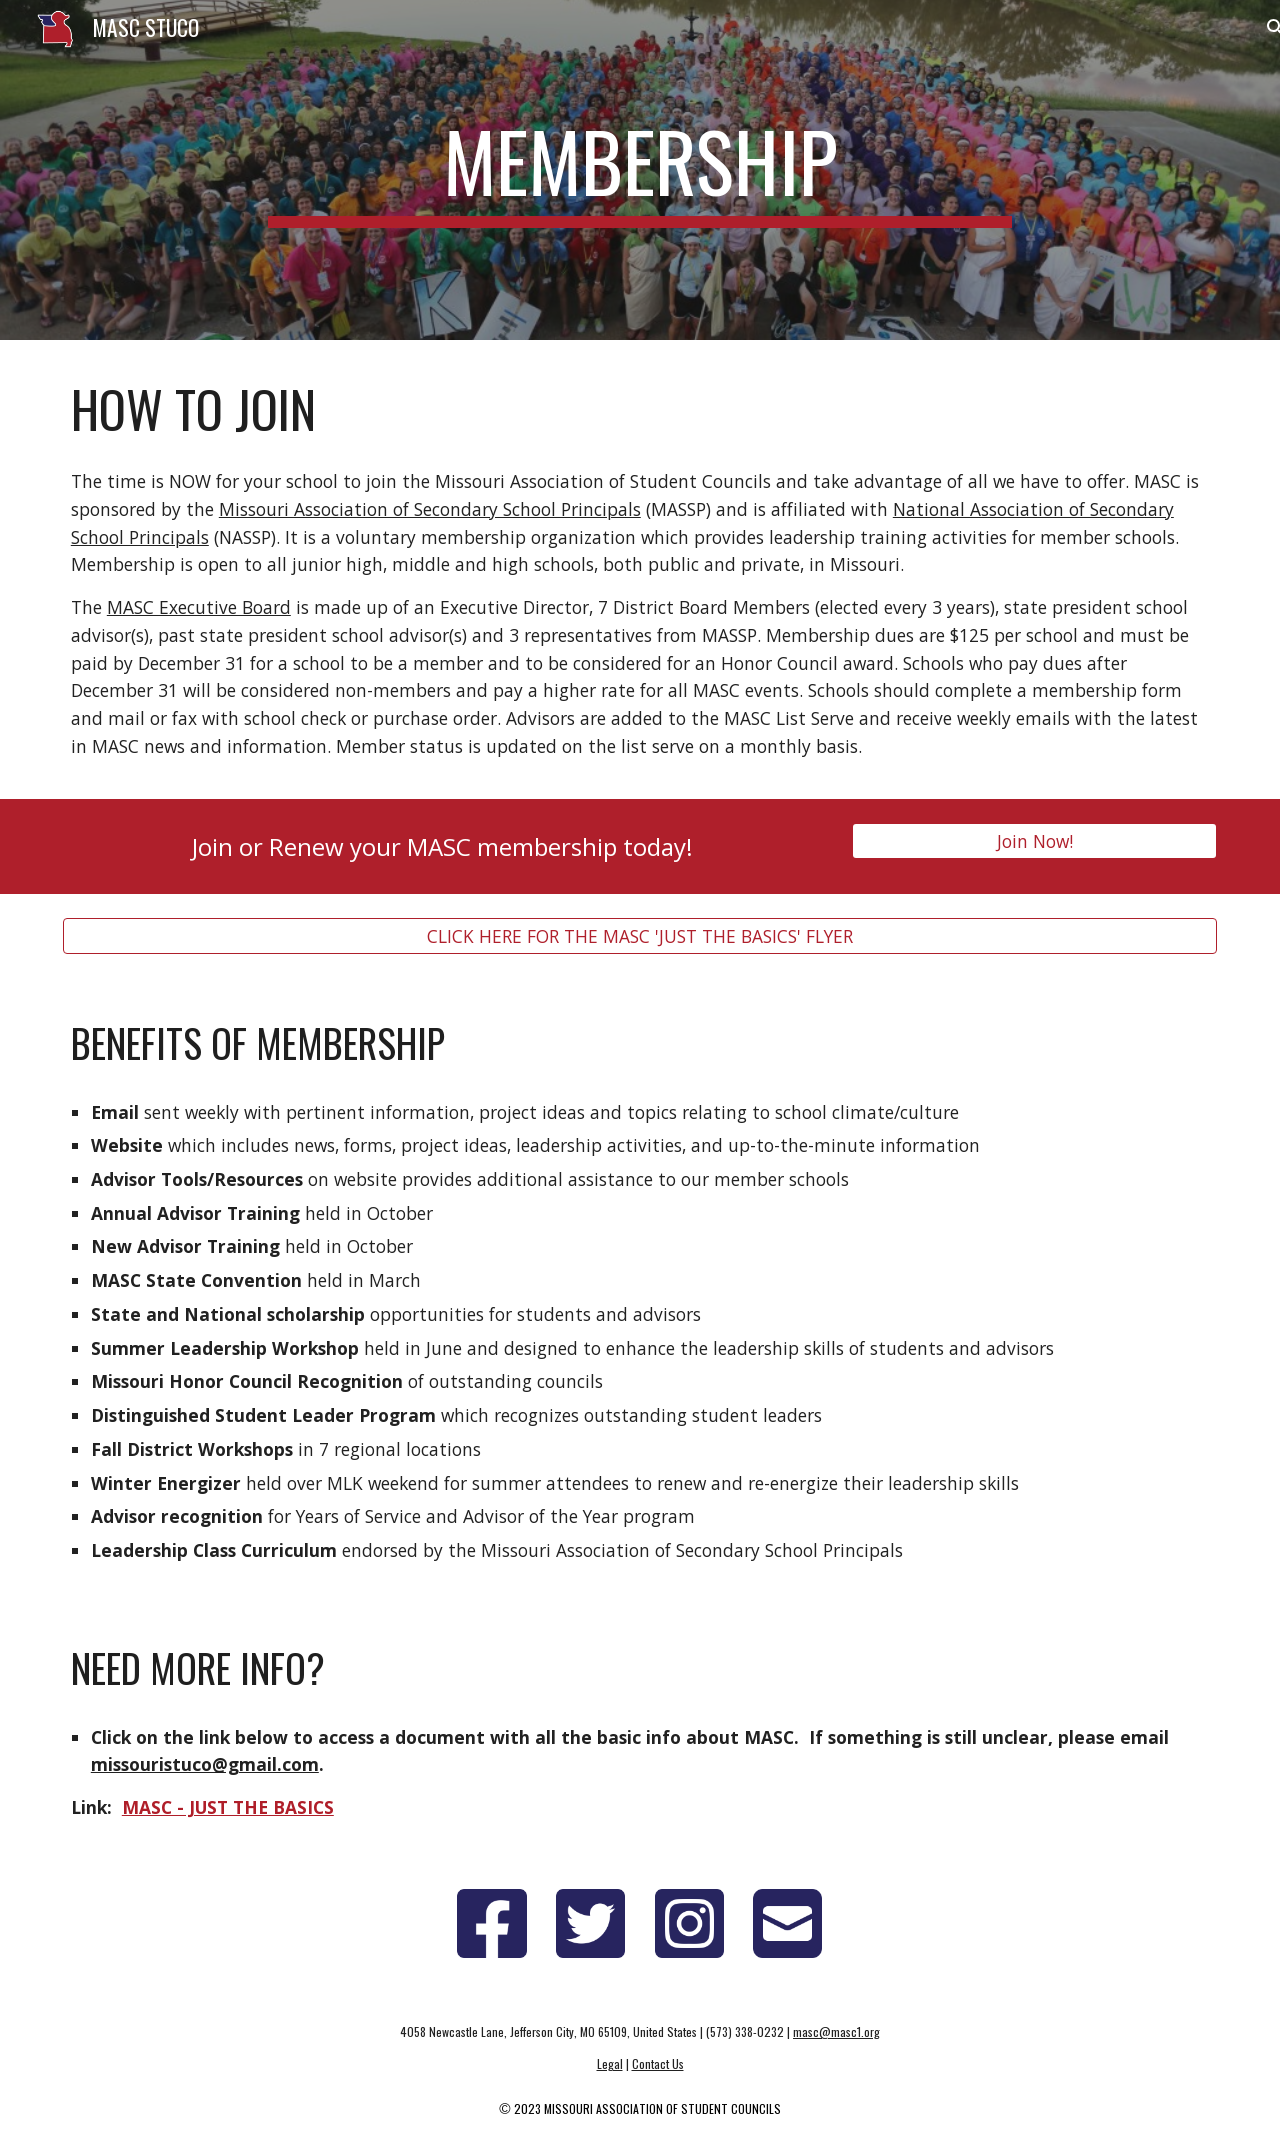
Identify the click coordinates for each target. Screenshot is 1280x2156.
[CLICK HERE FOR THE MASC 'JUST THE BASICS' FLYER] (640, 935)
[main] (640, 170)
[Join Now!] (1034, 840)
